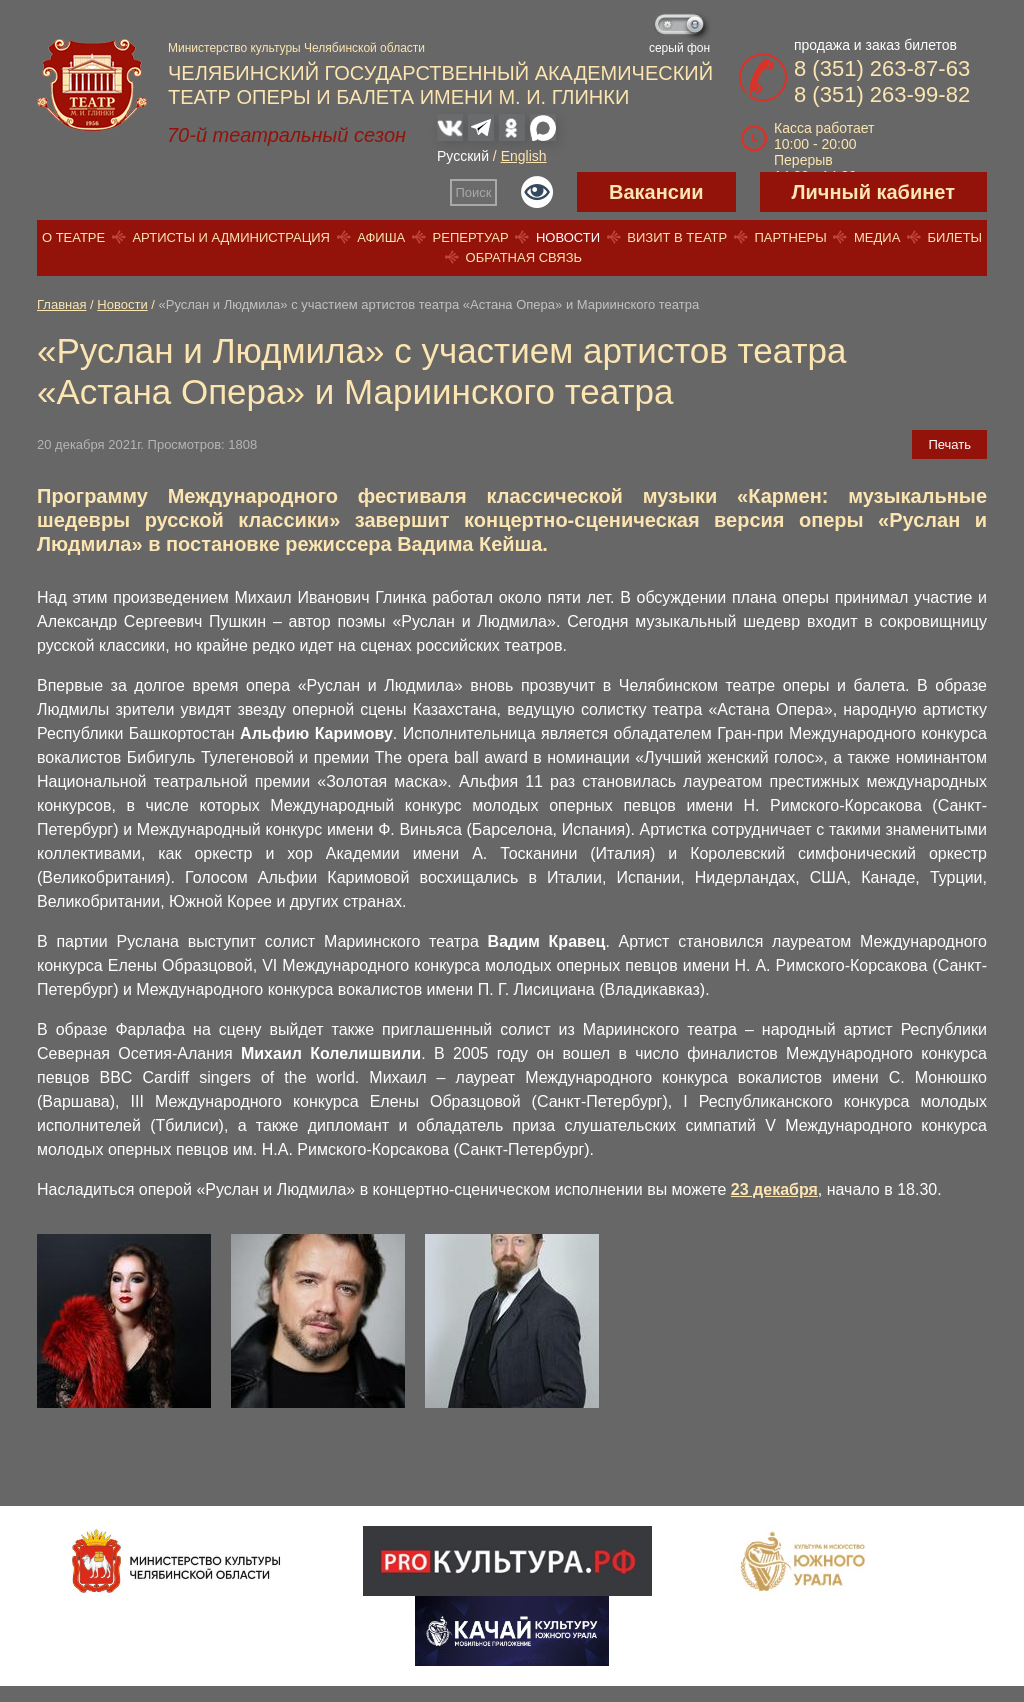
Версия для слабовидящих (537, 192)
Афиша (381, 237)
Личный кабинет (873, 192)
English (524, 156)
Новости (568, 237)
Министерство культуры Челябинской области (296, 48)
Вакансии (656, 192)
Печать (949, 444)
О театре (73, 237)
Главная (61, 304)
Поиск (474, 192)
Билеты (955, 237)
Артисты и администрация (231, 237)
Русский (463, 156)
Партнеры (790, 237)
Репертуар (471, 237)
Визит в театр (677, 237)
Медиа (877, 237)
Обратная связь (524, 257)
